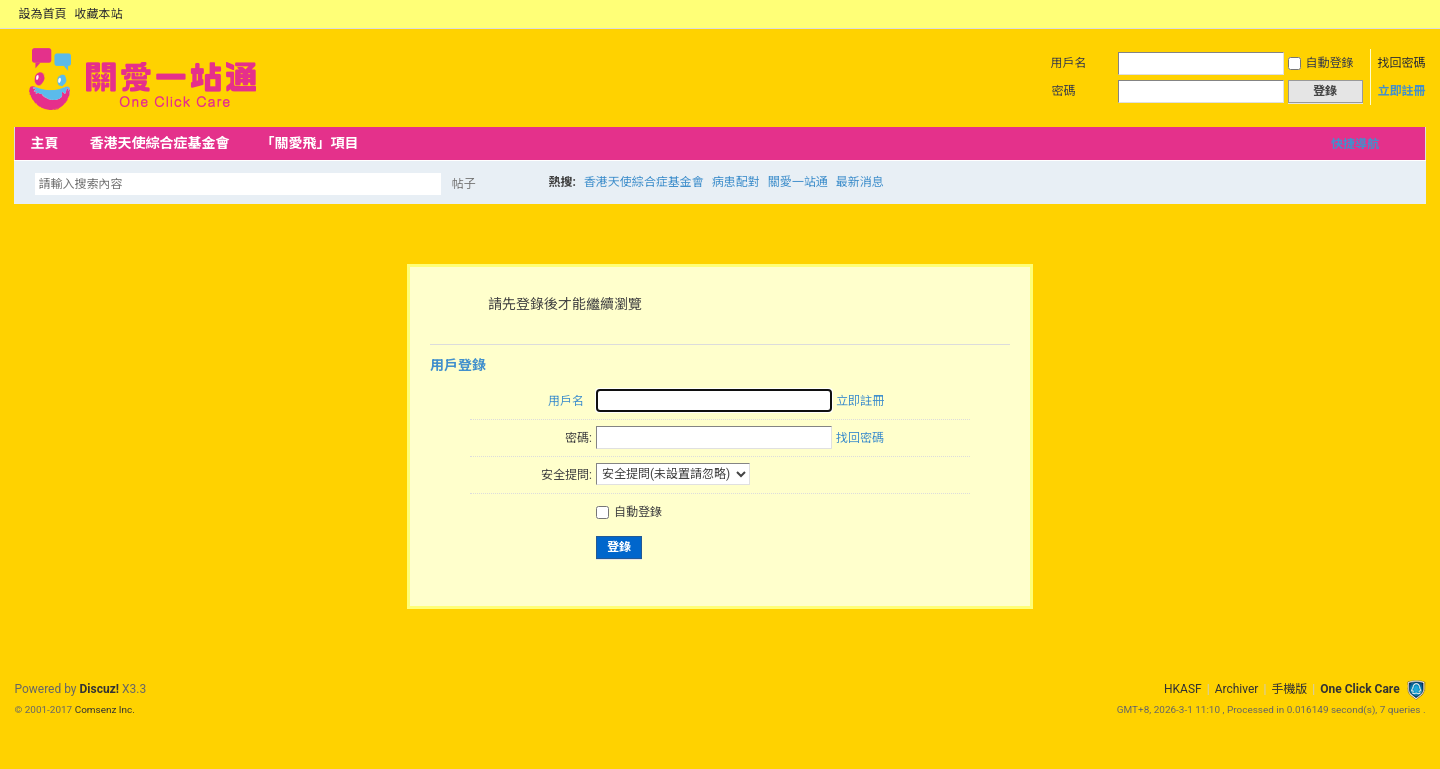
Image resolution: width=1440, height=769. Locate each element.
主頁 (44, 143)
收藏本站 (98, 14)
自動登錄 (1321, 63)
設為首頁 (42, 14)
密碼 (1064, 91)
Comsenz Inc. (105, 709)
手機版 (1289, 689)
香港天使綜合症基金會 (159, 143)
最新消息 (860, 182)
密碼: (578, 438)
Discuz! (99, 689)
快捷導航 (1355, 144)
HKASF (1183, 689)
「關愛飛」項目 (309, 143)
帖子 (463, 184)
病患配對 (736, 182)
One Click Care (1359, 689)
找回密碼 (1402, 63)
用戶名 (1069, 63)
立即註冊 (1402, 91)
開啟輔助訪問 (1398, 14)
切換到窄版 (1414, 14)
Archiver (1237, 689)
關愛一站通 (798, 182)
